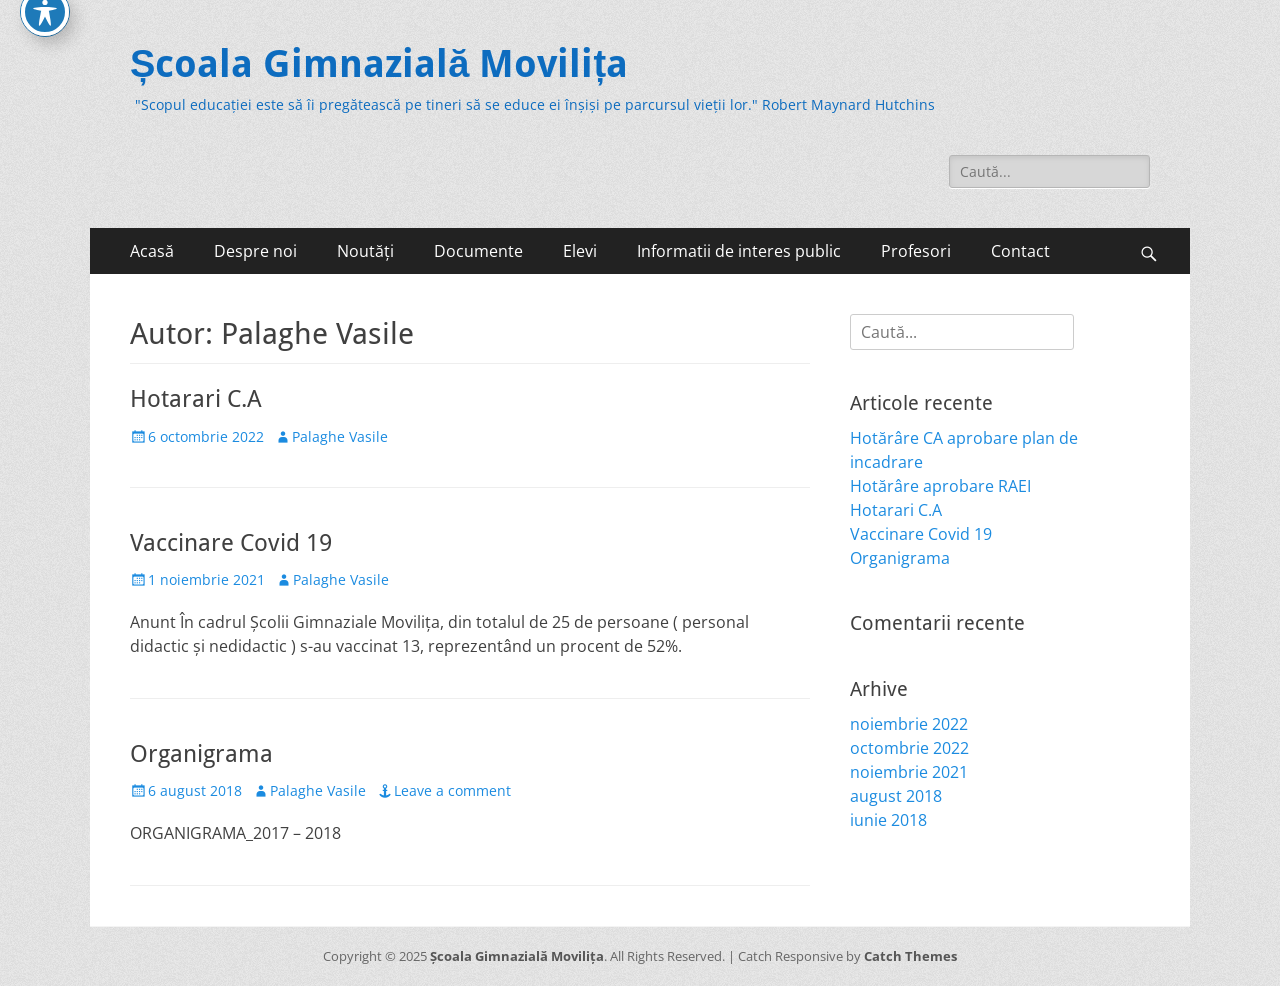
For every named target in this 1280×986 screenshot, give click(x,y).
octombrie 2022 (909, 748)
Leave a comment (452, 790)
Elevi (580, 251)
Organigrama (201, 754)
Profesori (916, 251)
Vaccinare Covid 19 (231, 543)
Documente (478, 251)
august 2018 (896, 796)
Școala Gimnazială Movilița (379, 64)
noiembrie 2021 (909, 772)
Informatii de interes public (739, 251)
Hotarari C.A (196, 399)
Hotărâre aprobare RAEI (940, 486)
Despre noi (255, 251)
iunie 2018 (888, 820)
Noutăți (365, 251)
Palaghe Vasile (340, 436)
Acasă (152, 251)
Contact (1020, 251)
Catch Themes (910, 956)
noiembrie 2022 (909, 724)
